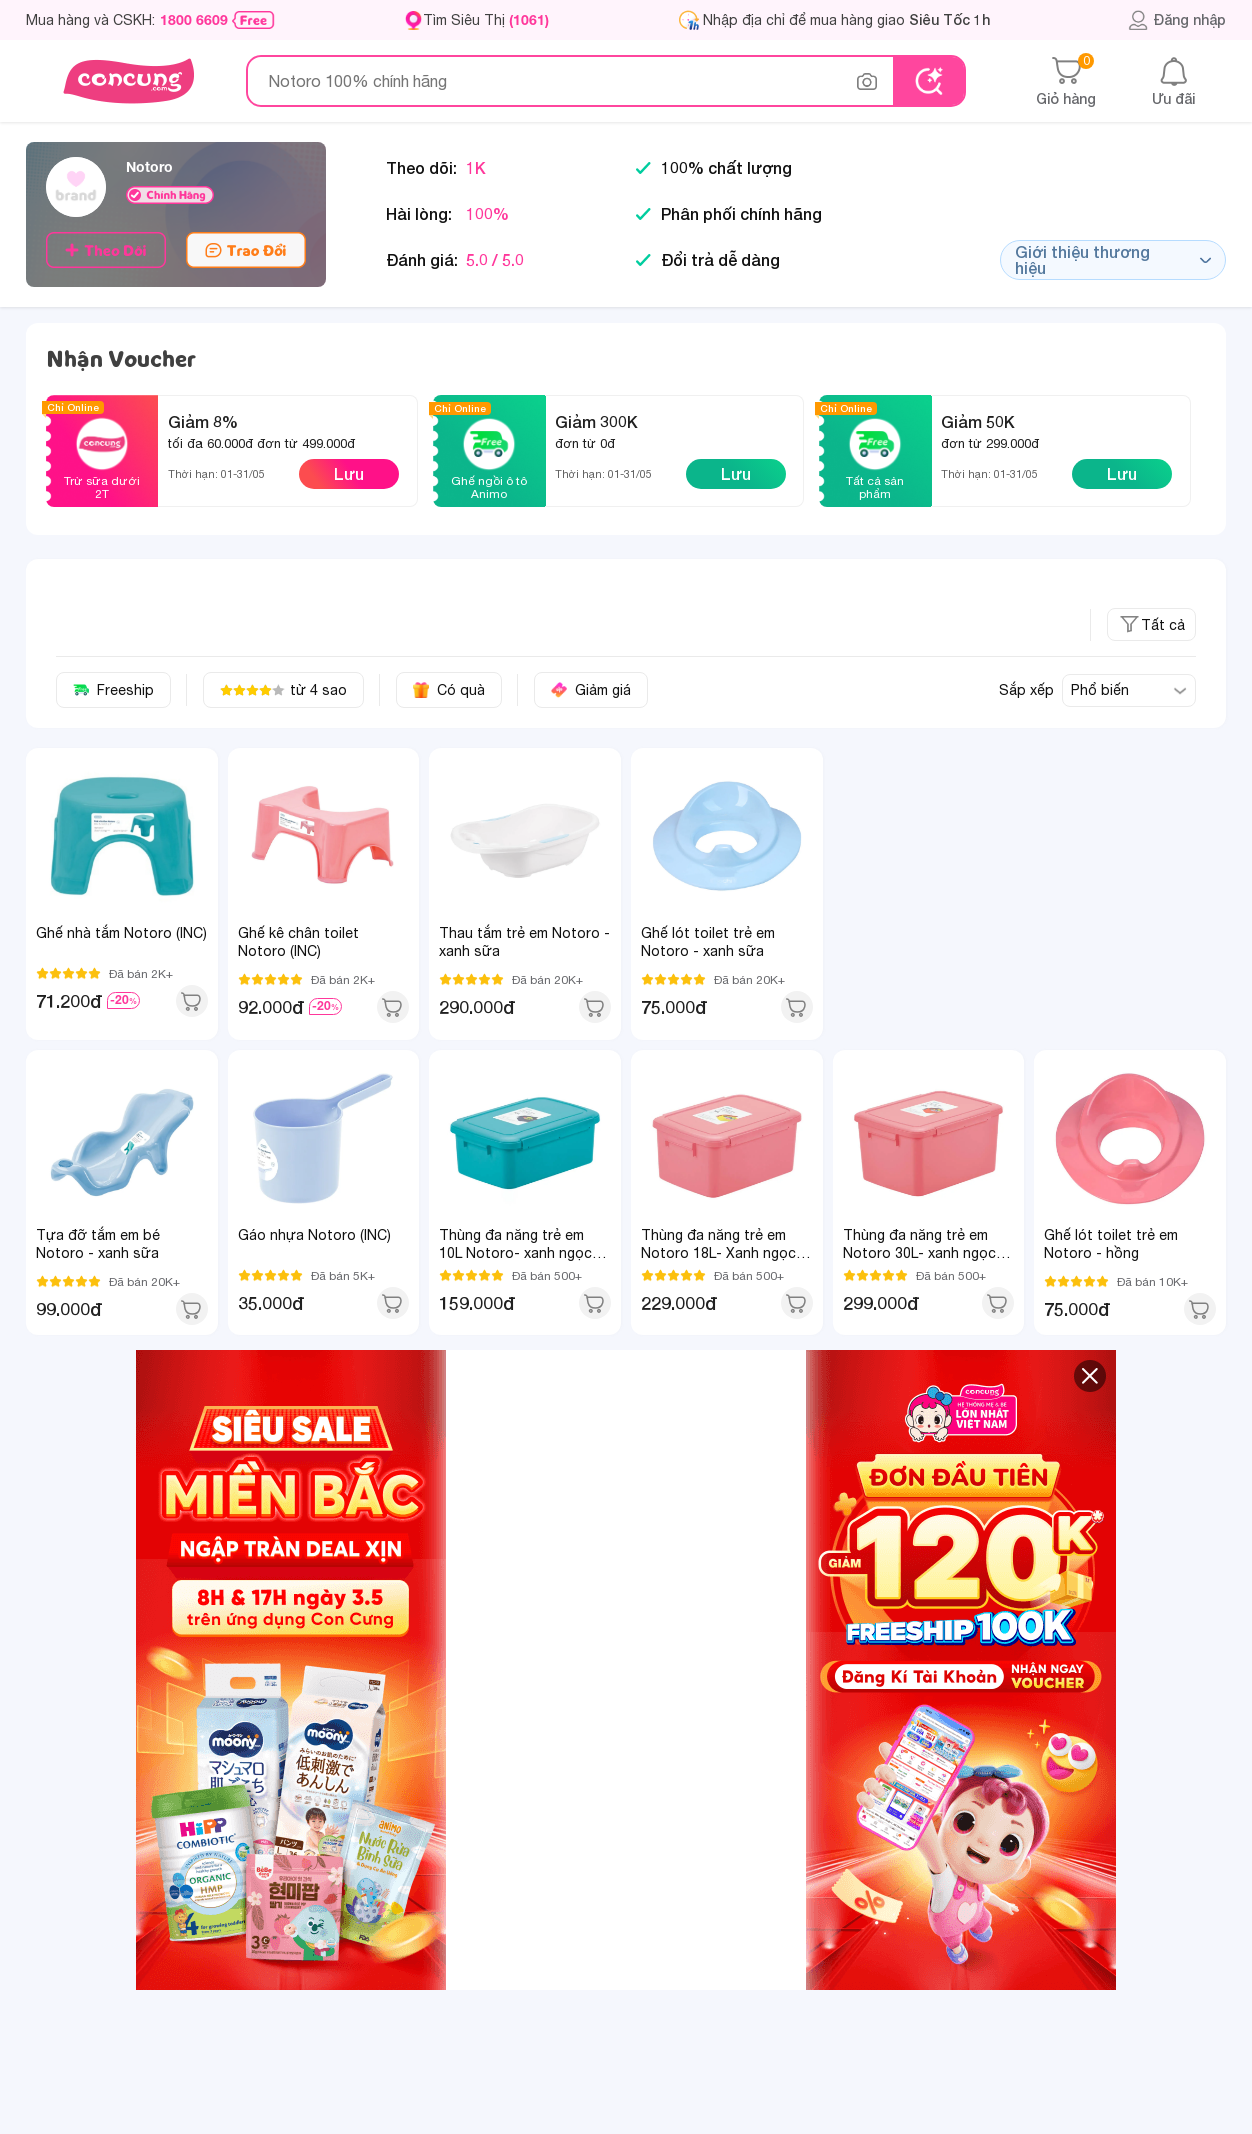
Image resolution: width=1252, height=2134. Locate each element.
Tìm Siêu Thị (486, 19)
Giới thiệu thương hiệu (1113, 259)
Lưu (349, 473)
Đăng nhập (1176, 20)
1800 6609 (194, 20)
